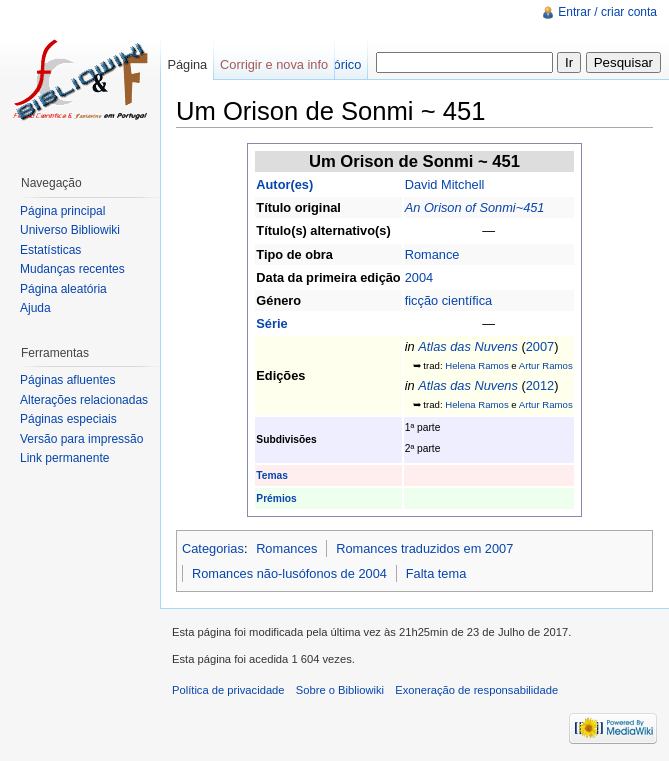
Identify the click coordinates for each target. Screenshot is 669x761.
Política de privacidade (228, 690)
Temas (272, 475)
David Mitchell (445, 184)
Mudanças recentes (72, 269)
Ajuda (35, 308)
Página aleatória (63, 289)
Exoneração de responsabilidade (476, 690)
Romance (432, 254)
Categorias (213, 548)
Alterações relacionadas (84, 400)
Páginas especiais (68, 419)
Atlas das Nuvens (468, 346)
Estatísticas (50, 250)
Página (187, 64)
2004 (419, 277)
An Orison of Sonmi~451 (475, 207)
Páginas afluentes (67, 380)
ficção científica (449, 300)
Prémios (276, 498)
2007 (540, 346)
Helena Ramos (476, 365)
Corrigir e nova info (274, 64)
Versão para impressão (81, 439)
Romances (286, 548)
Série (271, 323)
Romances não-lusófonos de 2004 (289, 573)
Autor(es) (284, 184)
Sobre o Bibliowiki (340, 690)
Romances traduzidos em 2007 (424, 548)
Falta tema (436, 573)
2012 (540, 385)
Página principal (62, 211)
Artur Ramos (546, 365)
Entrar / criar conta (607, 12)
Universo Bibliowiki (70, 230)
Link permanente (64, 458)
